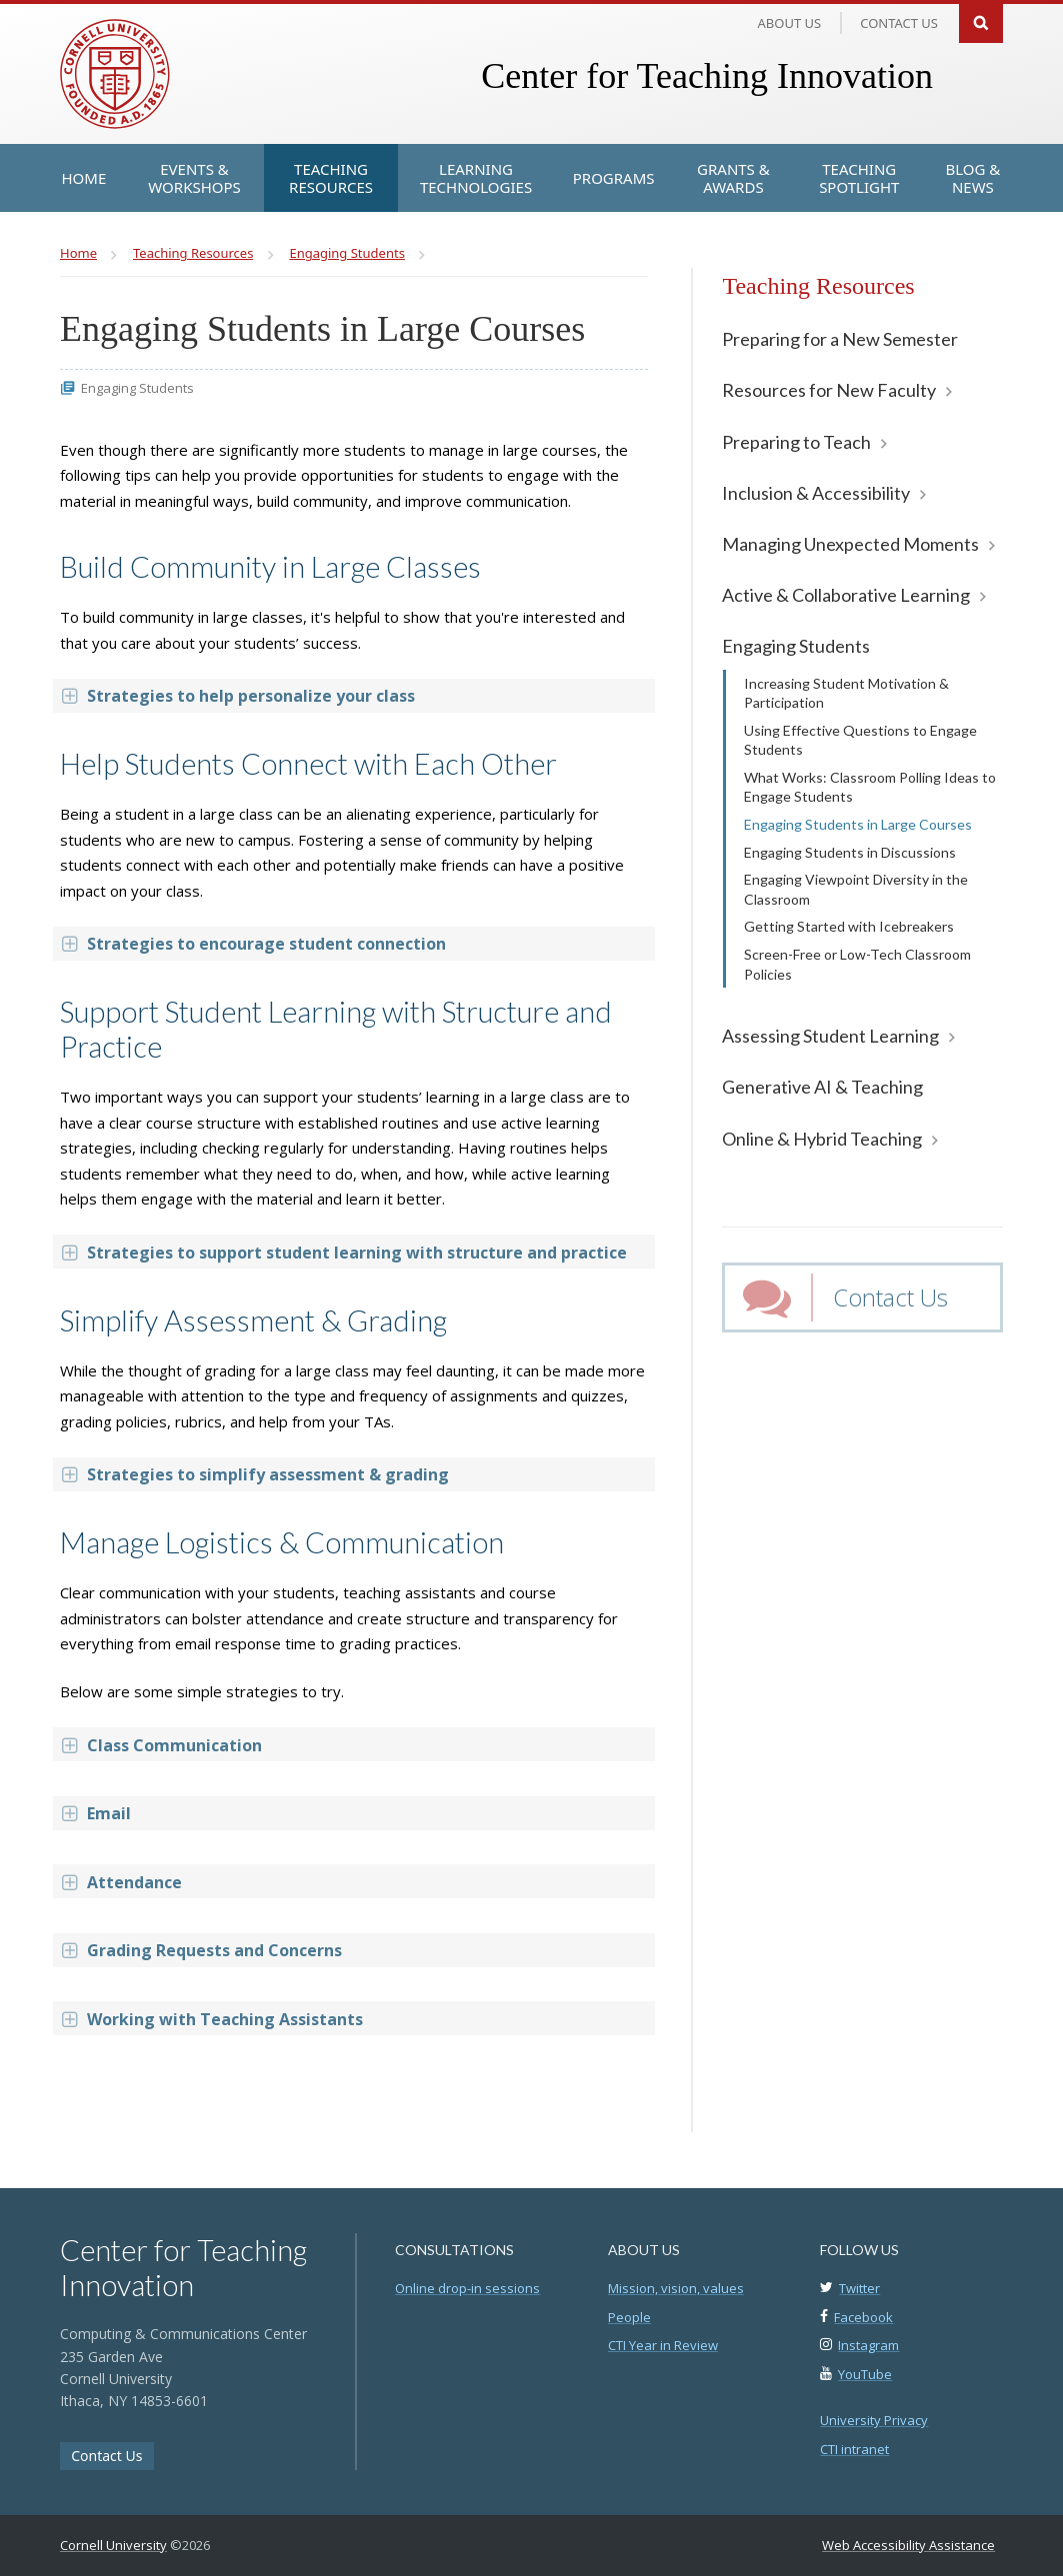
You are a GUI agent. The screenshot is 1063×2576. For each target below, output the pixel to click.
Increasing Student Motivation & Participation (846, 693)
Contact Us (890, 1297)
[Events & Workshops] (194, 178)
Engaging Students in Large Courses (858, 824)
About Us (790, 23)
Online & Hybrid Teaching (822, 1139)
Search (981, 21)
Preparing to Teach (796, 442)
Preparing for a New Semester (840, 339)
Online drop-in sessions (467, 2288)
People (629, 2317)
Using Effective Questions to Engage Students (860, 740)
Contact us (899, 23)
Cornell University (113, 2545)
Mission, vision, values (676, 2288)
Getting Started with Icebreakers (849, 926)
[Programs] (614, 178)
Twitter (859, 2288)
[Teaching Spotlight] (859, 178)
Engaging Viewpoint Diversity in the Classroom (856, 889)
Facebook (863, 2317)
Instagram (868, 2345)
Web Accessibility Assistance (908, 2545)
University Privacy (874, 2420)
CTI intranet (854, 2449)
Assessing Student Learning (830, 1036)
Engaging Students (796, 646)
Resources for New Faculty (829, 390)
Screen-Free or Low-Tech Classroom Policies (857, 964)
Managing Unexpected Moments (850, 544)
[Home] (84, 178)
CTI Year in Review (663, 2345)
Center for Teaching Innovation (707, 76)
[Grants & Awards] (734, 178)
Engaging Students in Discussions (850, 852)
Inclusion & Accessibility (816, 493)
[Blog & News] (972, 178)
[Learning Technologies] (475, 178)
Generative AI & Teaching (822, 1087)
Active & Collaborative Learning (846, 595)
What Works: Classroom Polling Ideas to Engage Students (870, 787)
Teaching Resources (818, 286)
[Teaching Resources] (331, 178)
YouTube (865, 2374)
